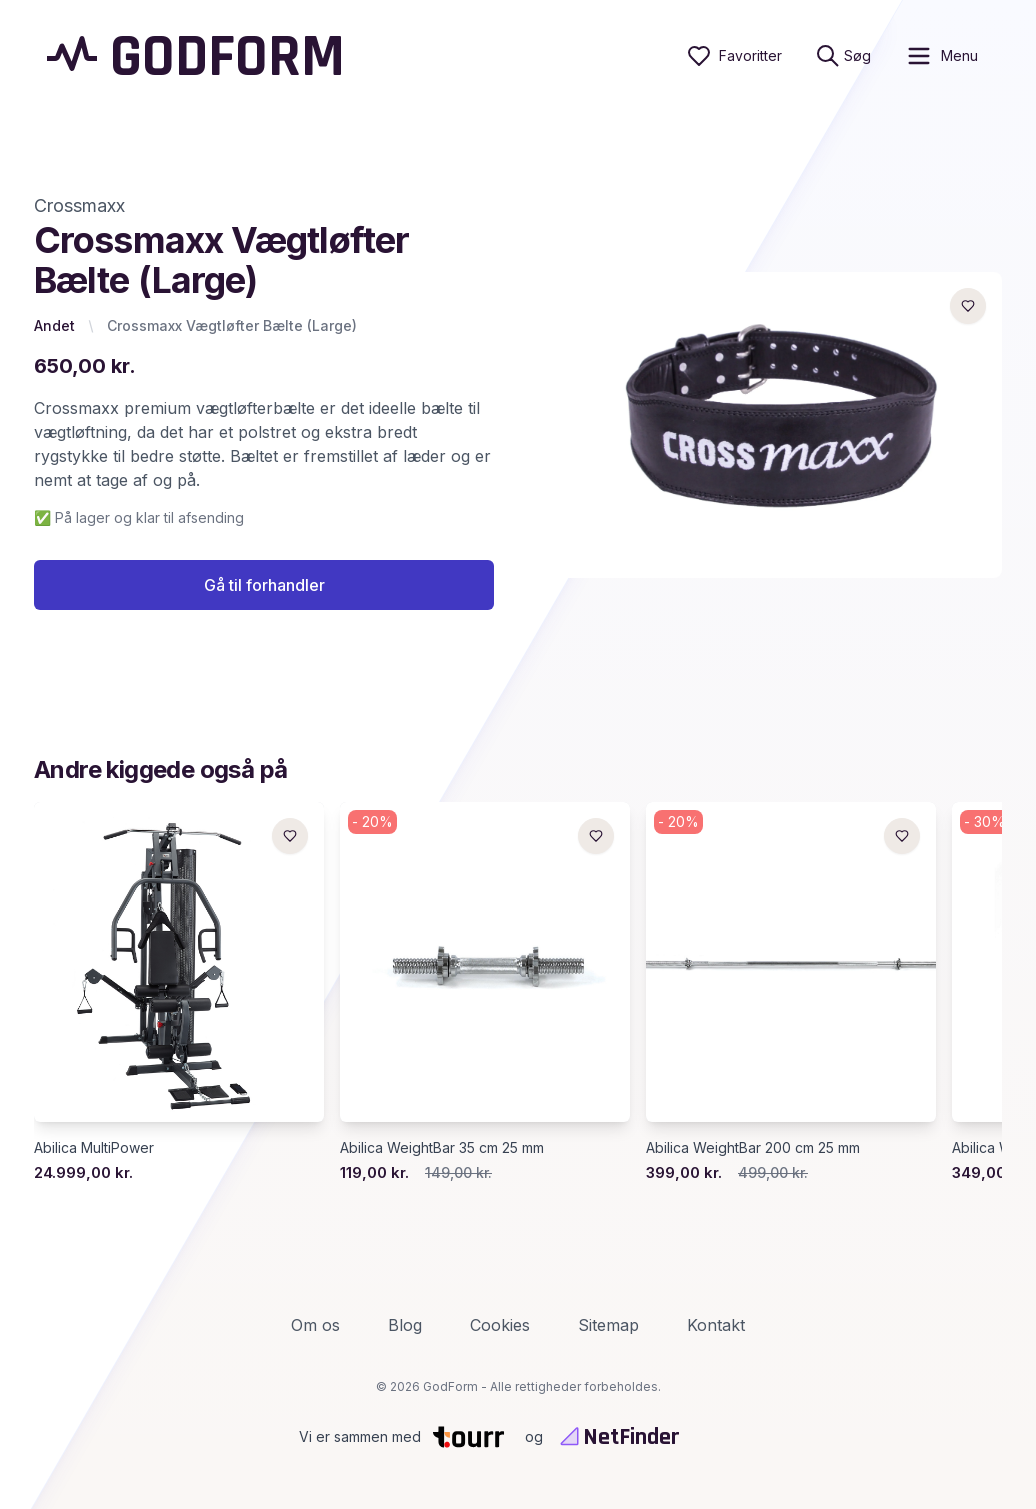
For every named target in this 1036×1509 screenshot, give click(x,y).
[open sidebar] (941, 56)
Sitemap (608, 1325)
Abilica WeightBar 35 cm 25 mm (442, 1147)
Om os (315, 1325)
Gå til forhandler (264, 585)
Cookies (500, 1325)
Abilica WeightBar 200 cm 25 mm (753, 1147)
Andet (54, 325)
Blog (405, 1325)
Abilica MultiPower (94, 1147)
